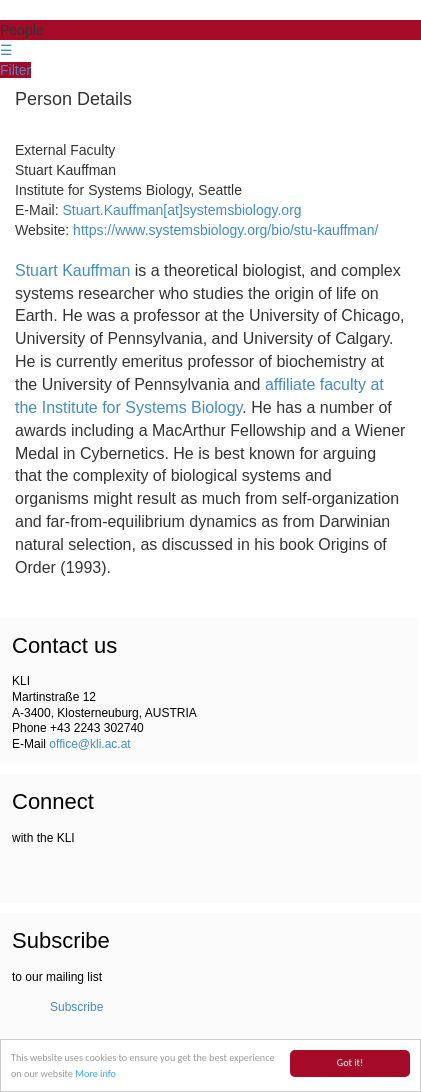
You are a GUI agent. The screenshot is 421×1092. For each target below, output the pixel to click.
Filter (15, 70)
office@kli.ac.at (89, 744)
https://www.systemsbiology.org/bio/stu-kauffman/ (225, 230)
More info (95, 1074)
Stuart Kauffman (72, 270)
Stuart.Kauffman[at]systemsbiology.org (181, 210)
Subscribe (76, 1007)
